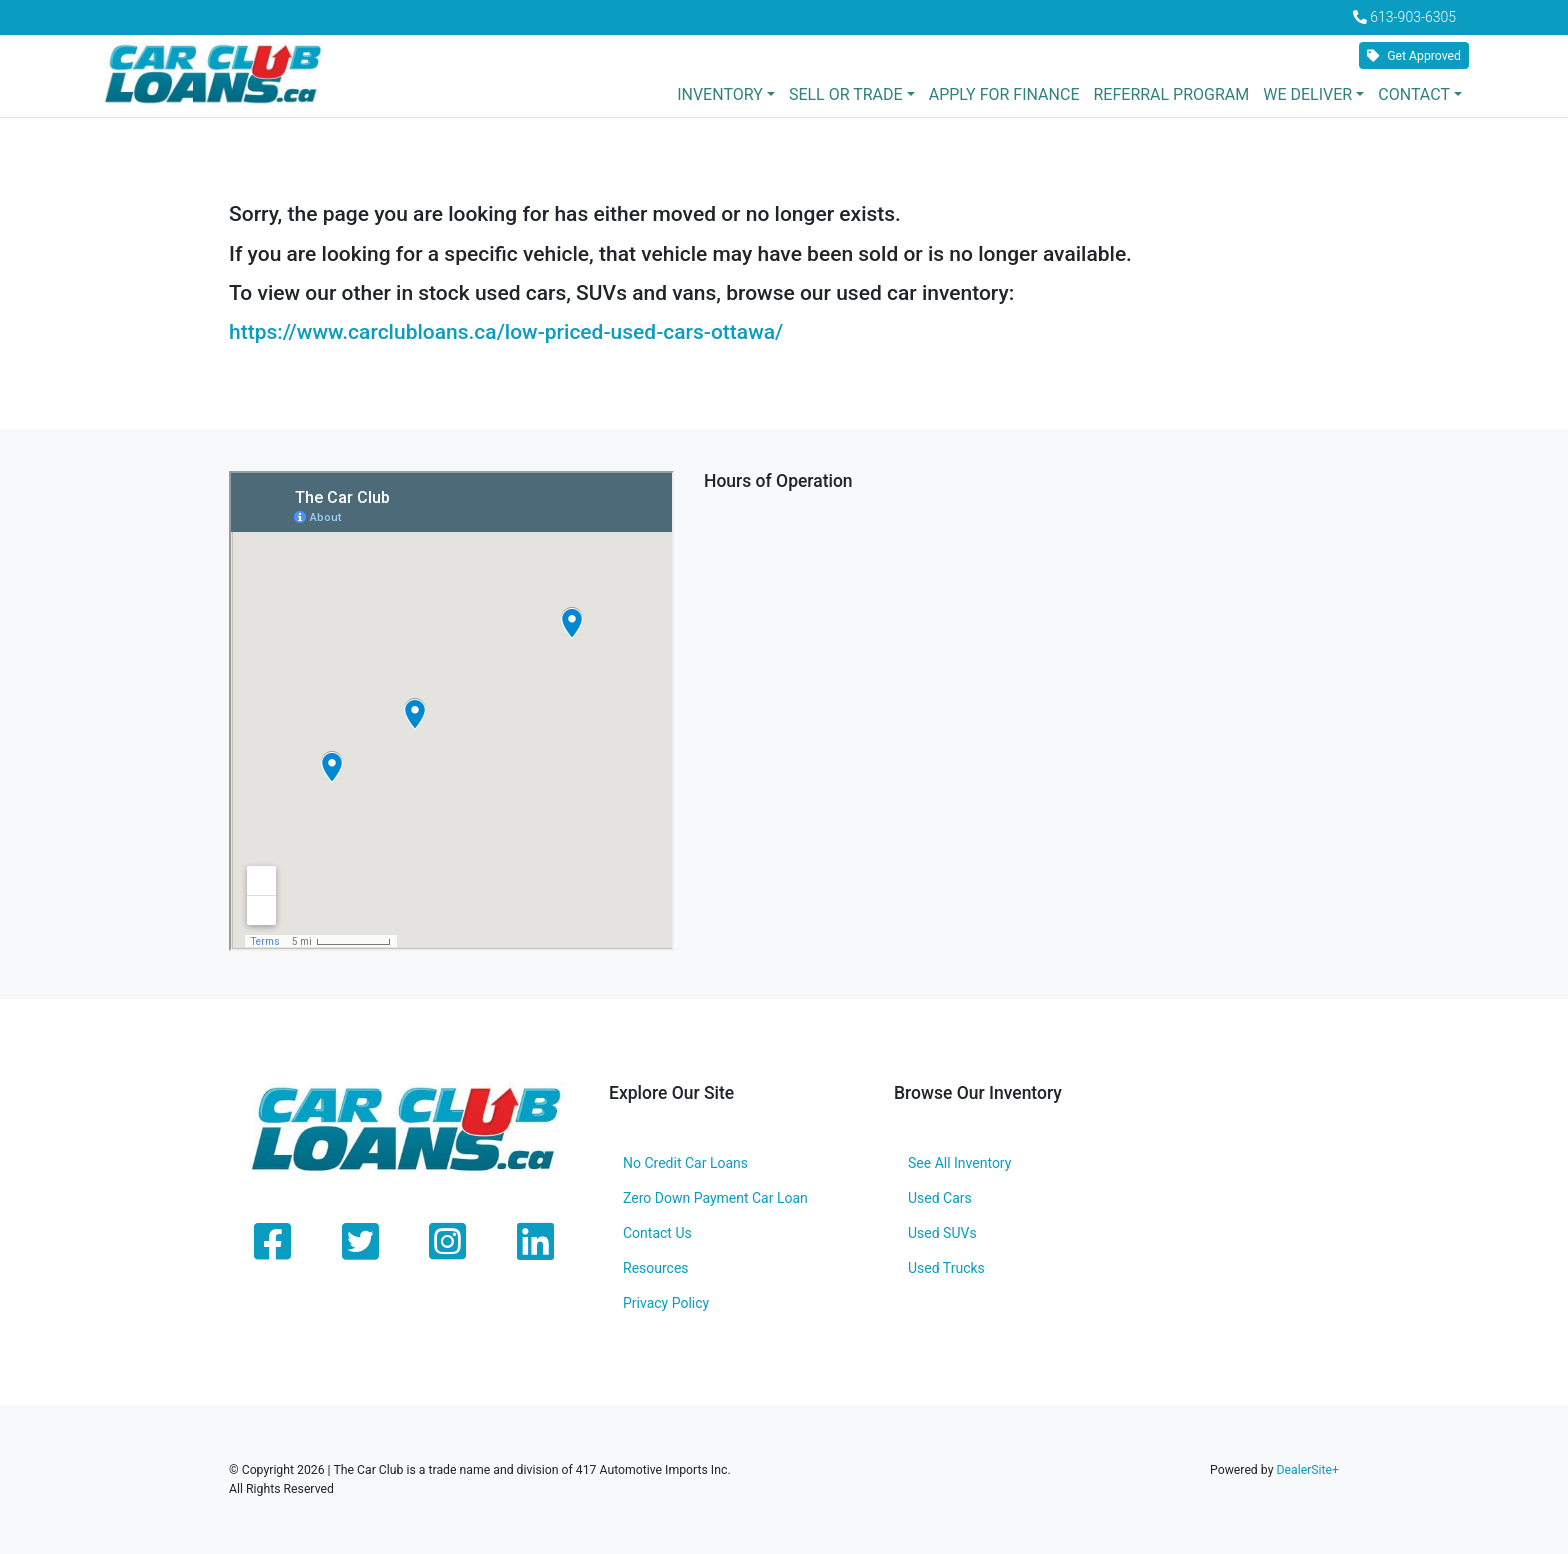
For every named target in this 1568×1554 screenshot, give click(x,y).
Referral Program (1171, 94)
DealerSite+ (1307, 1470)
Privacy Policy (666, 1303)
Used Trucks (946, 1268)
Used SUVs (942, 1233)
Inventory (720, 94)
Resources (656, 1268)
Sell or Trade (846, 94)
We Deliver (1307, 94)
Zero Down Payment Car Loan (715, 1198)
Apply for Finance (1004, 94)
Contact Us (657, 1233)
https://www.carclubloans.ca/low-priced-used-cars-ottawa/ (506, 332)
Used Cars (940, 1198)
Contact (1414, 94)
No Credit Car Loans (685, 1163)
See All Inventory (959, 1163)
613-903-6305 (1413, 17)
